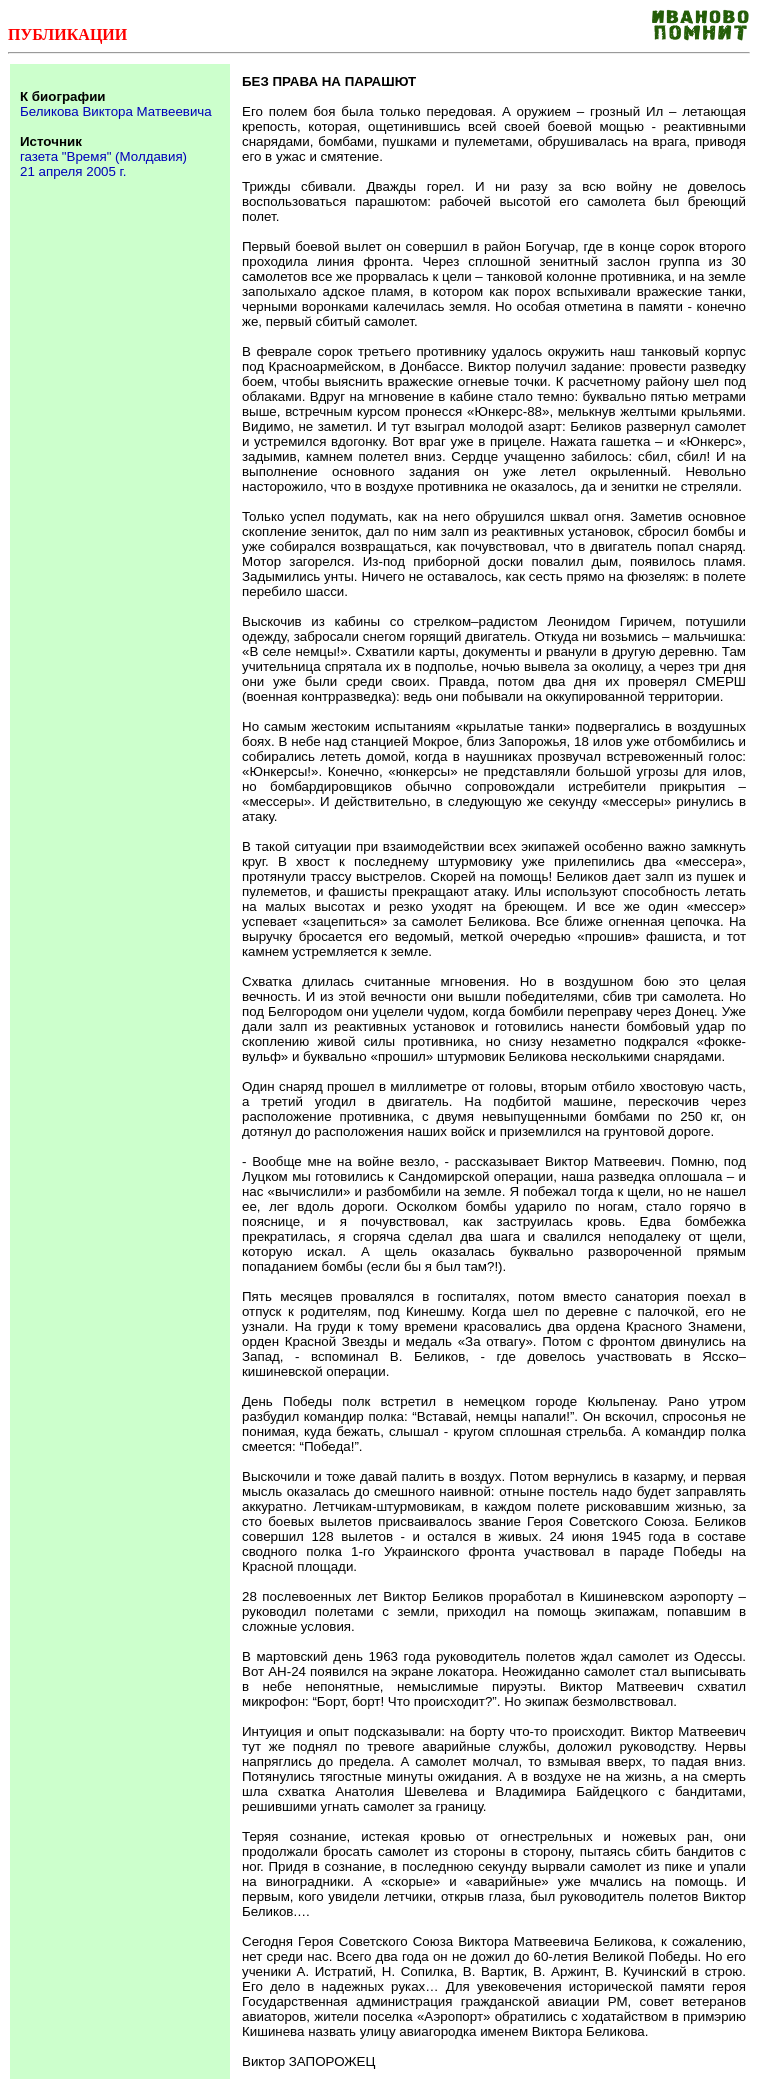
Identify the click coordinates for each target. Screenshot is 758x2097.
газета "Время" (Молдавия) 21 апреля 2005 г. (103, 164)
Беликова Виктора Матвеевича (116, 111)
